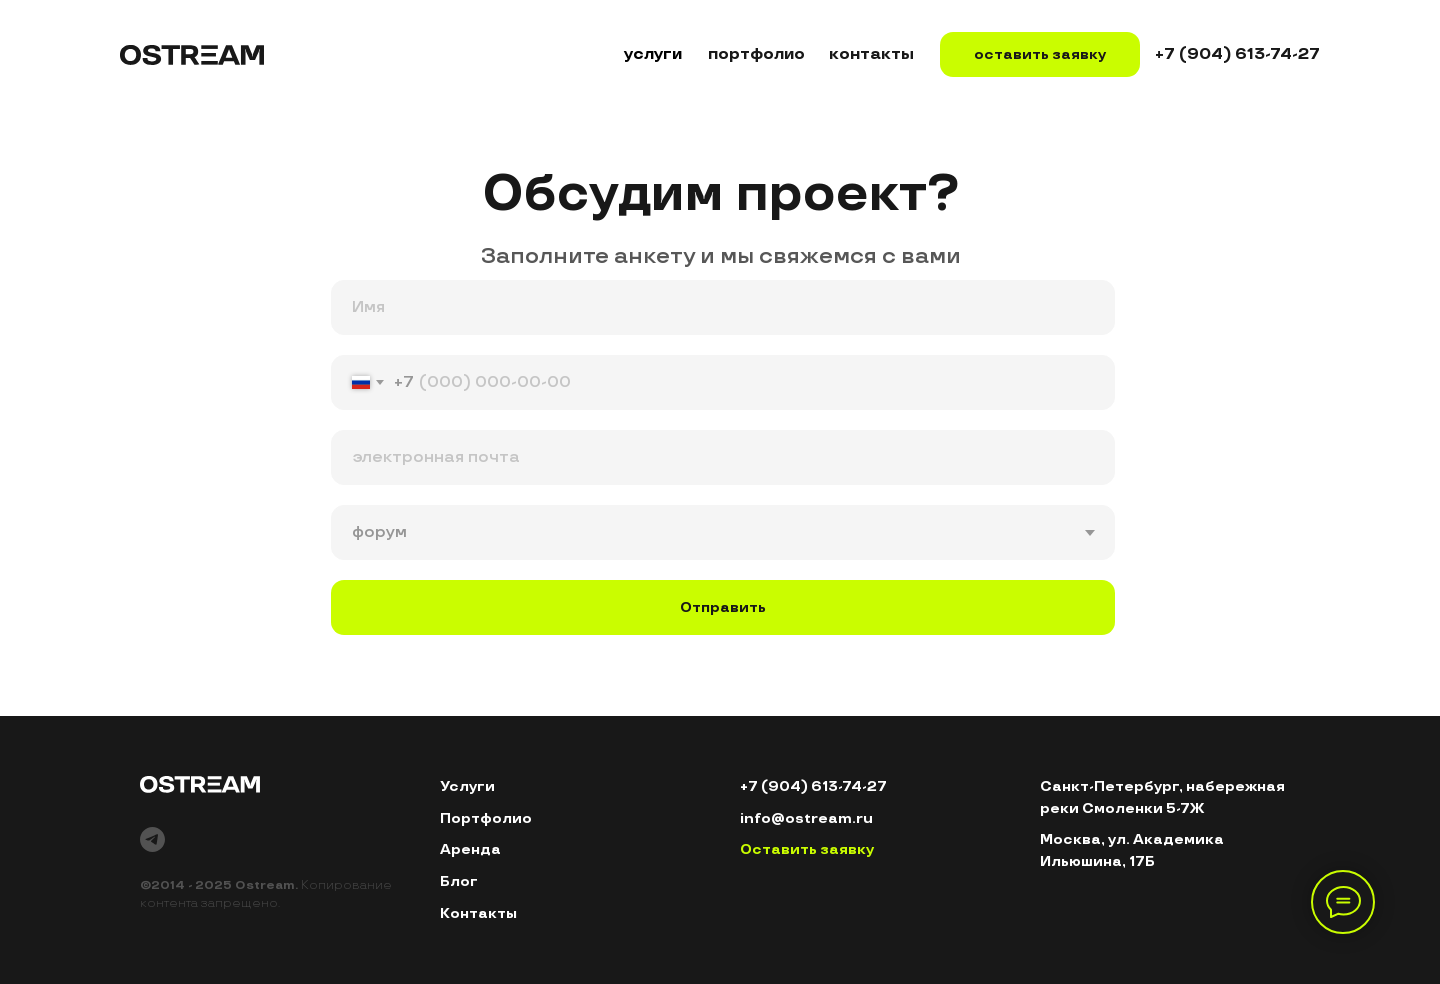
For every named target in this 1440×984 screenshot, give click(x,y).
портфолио (756, 54)
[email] (723, 457)
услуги (653, 54)
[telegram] (152, 839)
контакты (871, 54)
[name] (723, 307)
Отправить (723, 607)
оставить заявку (1040, 54)
